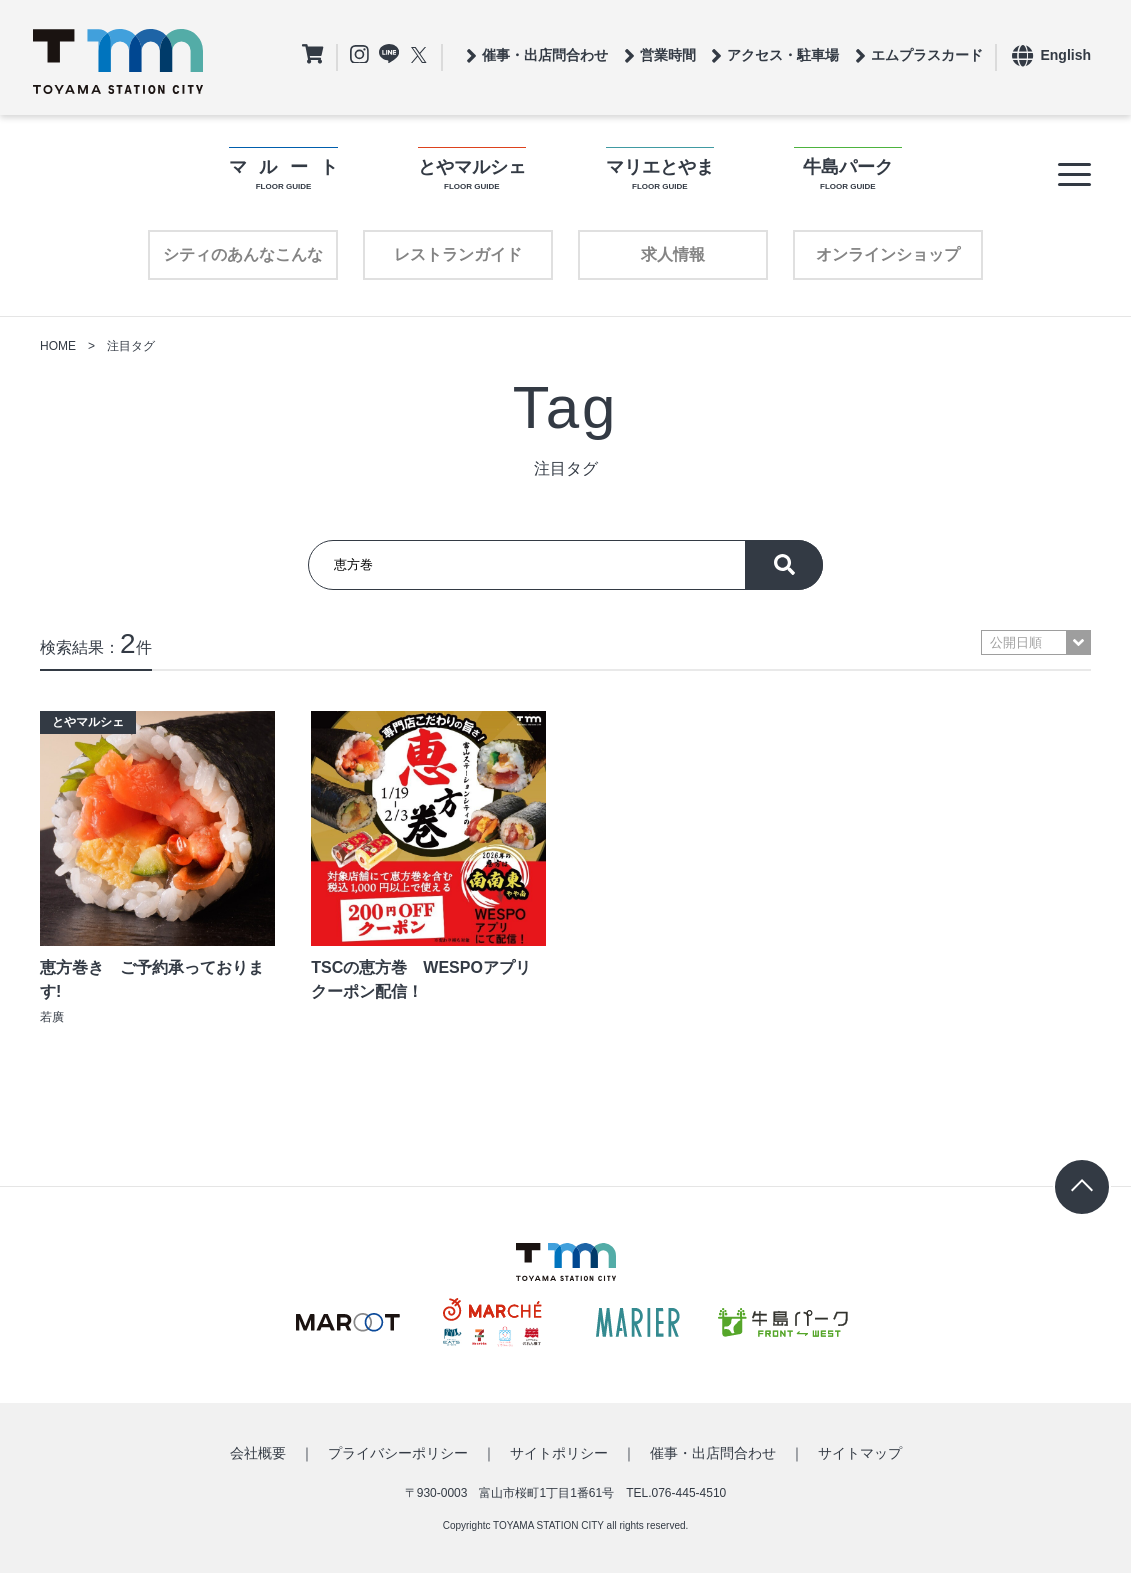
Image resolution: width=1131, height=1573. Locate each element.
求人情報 (673, 254)
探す (784, 565)
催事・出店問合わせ (713, 1453)
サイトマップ (860, 1453)
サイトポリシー (559, 1453)
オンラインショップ (888, 254)
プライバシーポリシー (398, 1453)
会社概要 (258, 1453)
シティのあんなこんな (243, 254)
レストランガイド (458, 254)
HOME (58, 346)
